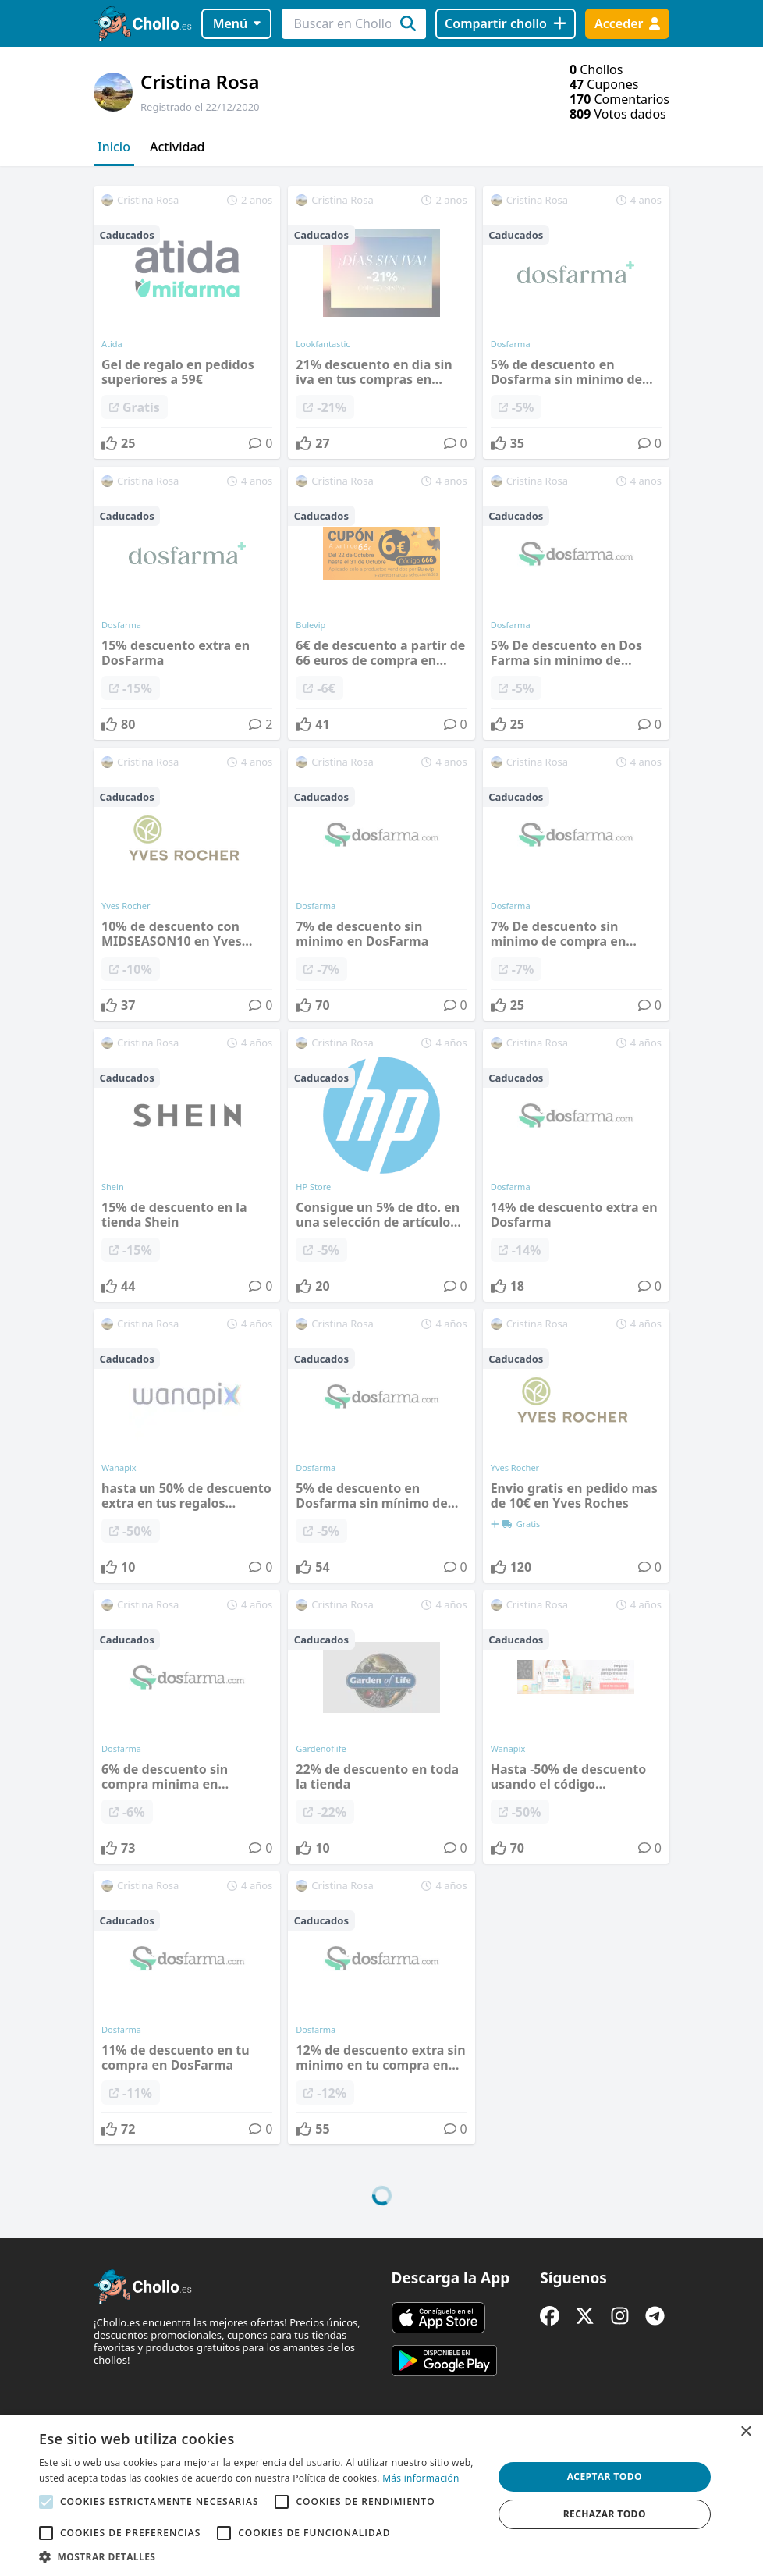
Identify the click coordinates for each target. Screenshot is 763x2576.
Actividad (177, 146)
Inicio (114, 146)
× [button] (745, 2432)
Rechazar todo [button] (604, 2514)
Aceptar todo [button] (604, 2476)
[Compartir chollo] (505, 24)
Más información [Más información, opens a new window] (420, 2478)
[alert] (381, 2495)
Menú (237, 23)
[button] (259, 2556)
